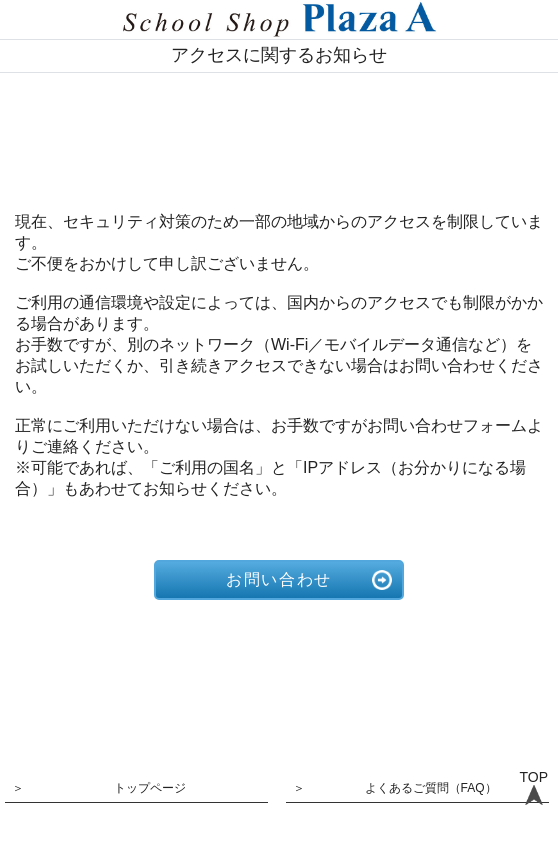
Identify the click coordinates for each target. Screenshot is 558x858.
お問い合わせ (279, 579)
